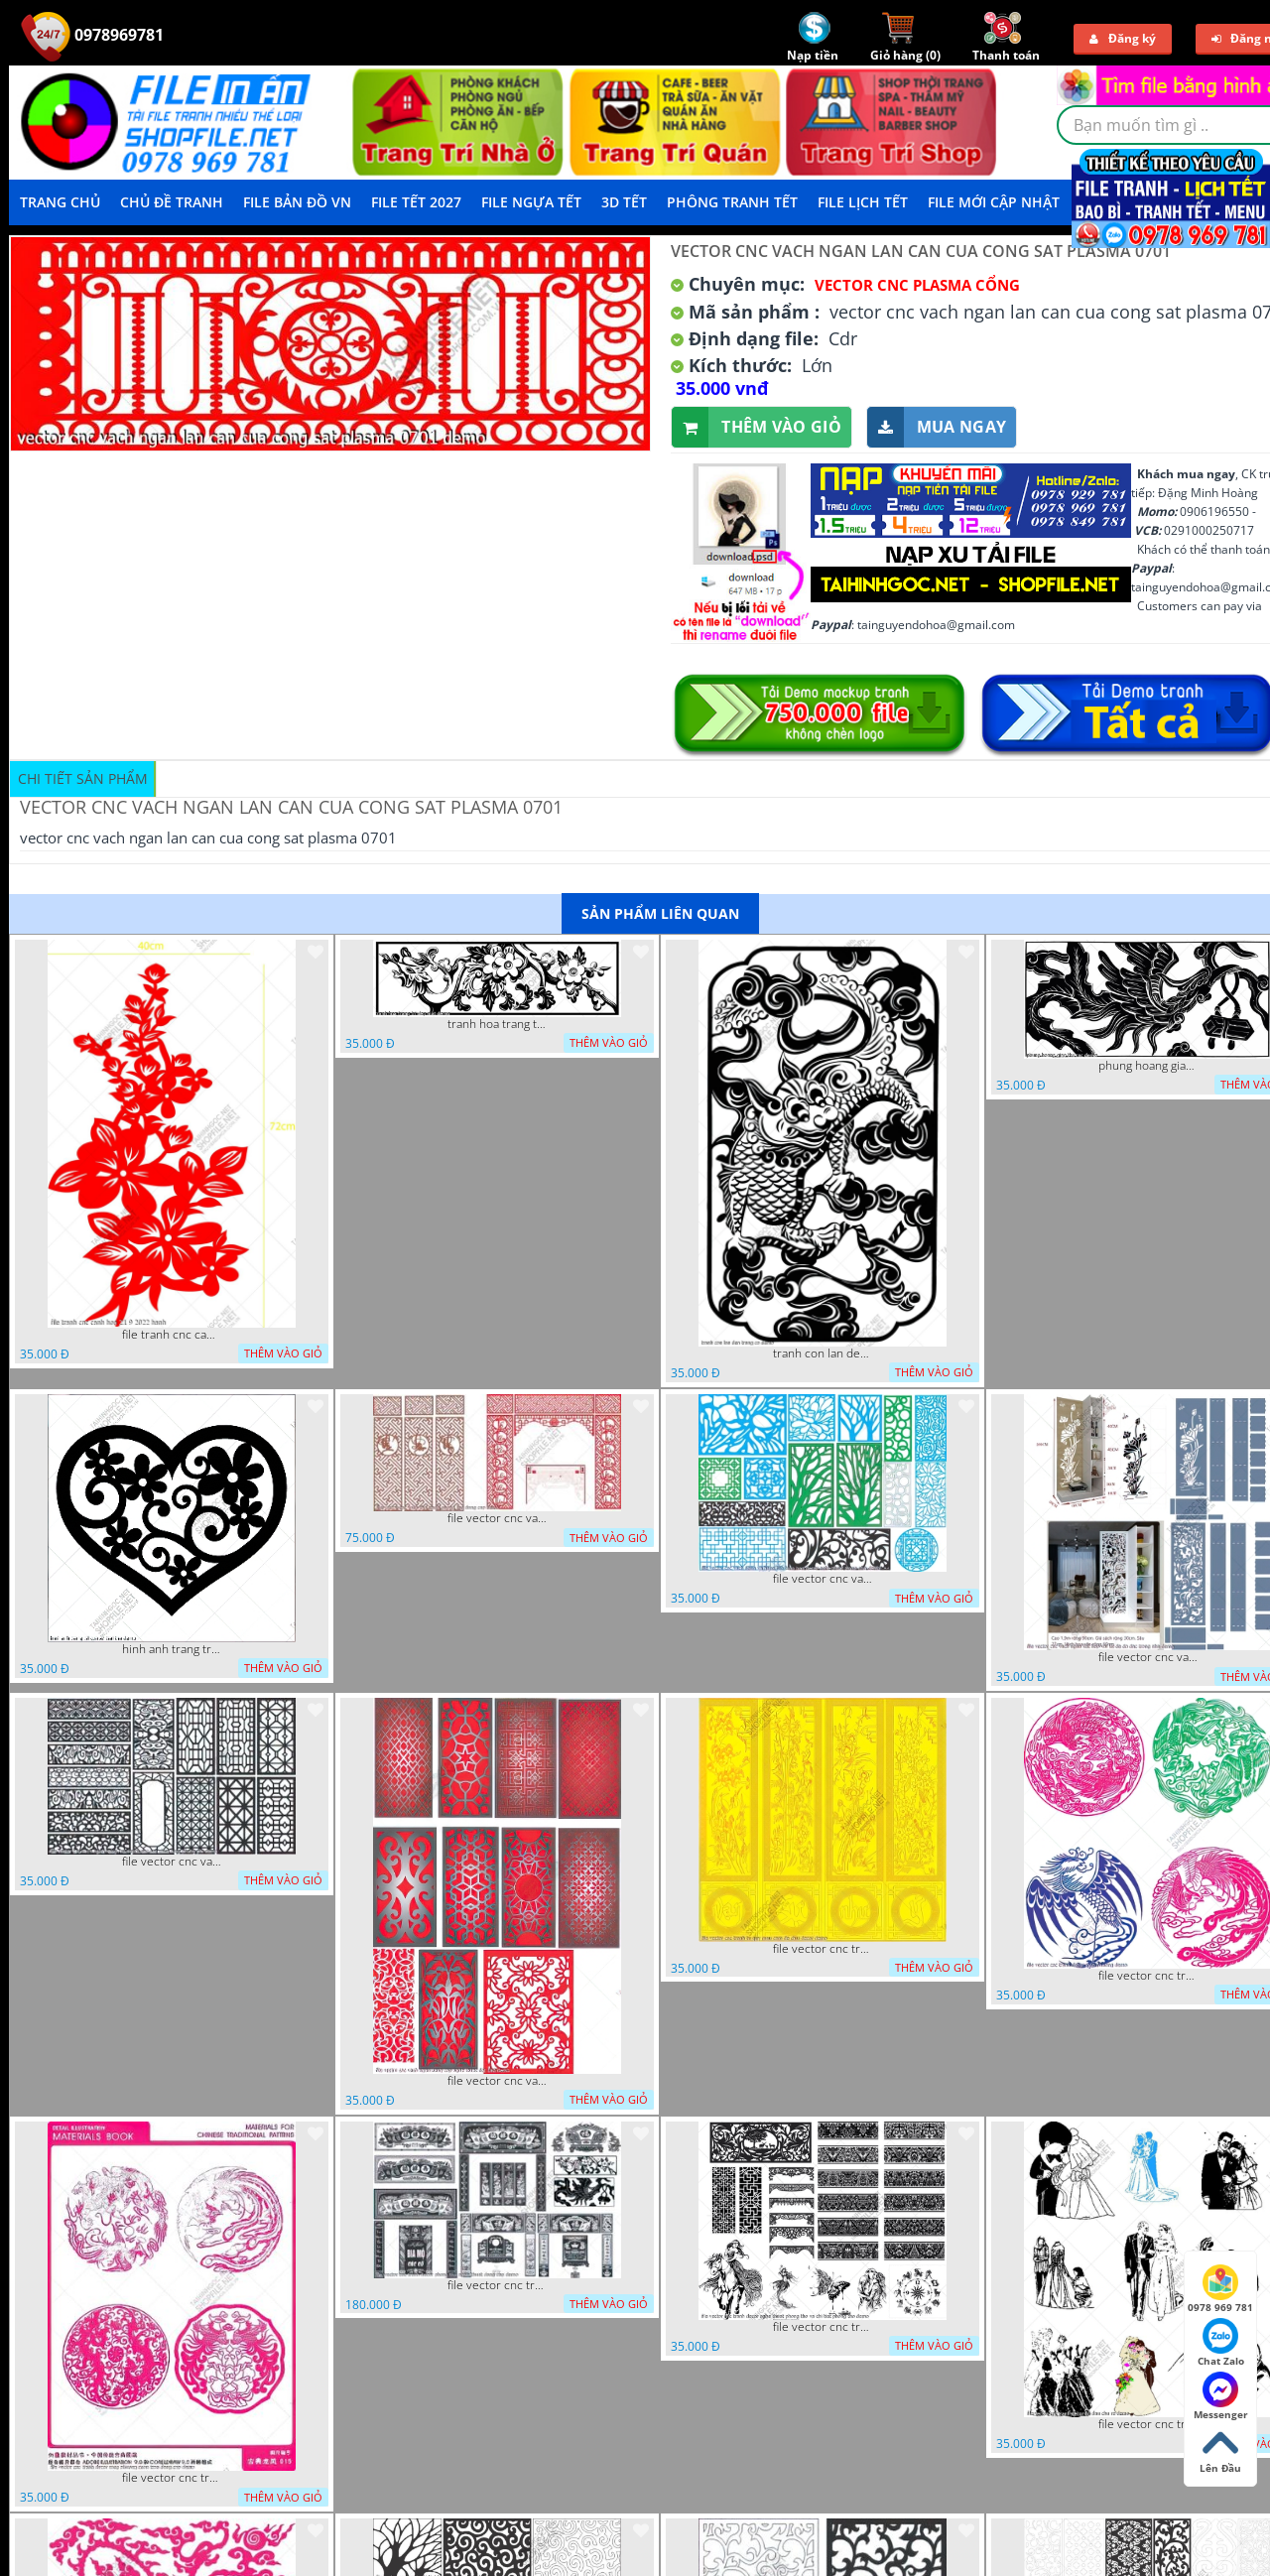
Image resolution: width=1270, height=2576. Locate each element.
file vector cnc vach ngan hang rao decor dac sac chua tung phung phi (171, 1861)
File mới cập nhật (994, 202)
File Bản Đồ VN (297, 202)
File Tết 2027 (416, 202)
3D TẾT (624, 202)
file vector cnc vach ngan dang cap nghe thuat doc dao (497, 2081)
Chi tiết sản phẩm (83, 778)
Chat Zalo (1221, 2343)
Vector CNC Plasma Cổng (917, 285)
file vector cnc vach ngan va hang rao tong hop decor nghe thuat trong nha (822, 1579)
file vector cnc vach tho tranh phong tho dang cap (497, 1518)
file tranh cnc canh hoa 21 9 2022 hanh (171, 1335)
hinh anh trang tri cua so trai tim (171, 1649)
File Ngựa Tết (531, 202)
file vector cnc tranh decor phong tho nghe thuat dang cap (497, 2285)
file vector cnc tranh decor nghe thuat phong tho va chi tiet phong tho (822, 2327)
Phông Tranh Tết (732, 202)
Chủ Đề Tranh (171, 202)
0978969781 (92, 35)
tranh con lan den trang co (822, 1353)
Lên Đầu (1220, 2450)
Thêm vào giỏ (756, 427)
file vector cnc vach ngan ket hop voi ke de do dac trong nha (1148, 1657)
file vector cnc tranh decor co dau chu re (1148, 2424)
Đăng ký (1122, 38)
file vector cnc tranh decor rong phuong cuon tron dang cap (171, 2478)
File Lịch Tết (863, 202)
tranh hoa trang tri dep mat (497, 1024)
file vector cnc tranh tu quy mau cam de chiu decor (822, 1949)
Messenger (1221, 2396)
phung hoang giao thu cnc (1148, 1066)
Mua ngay (936, 427)
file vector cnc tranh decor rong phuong (1148, 1976)
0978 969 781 (1220, 2289)
